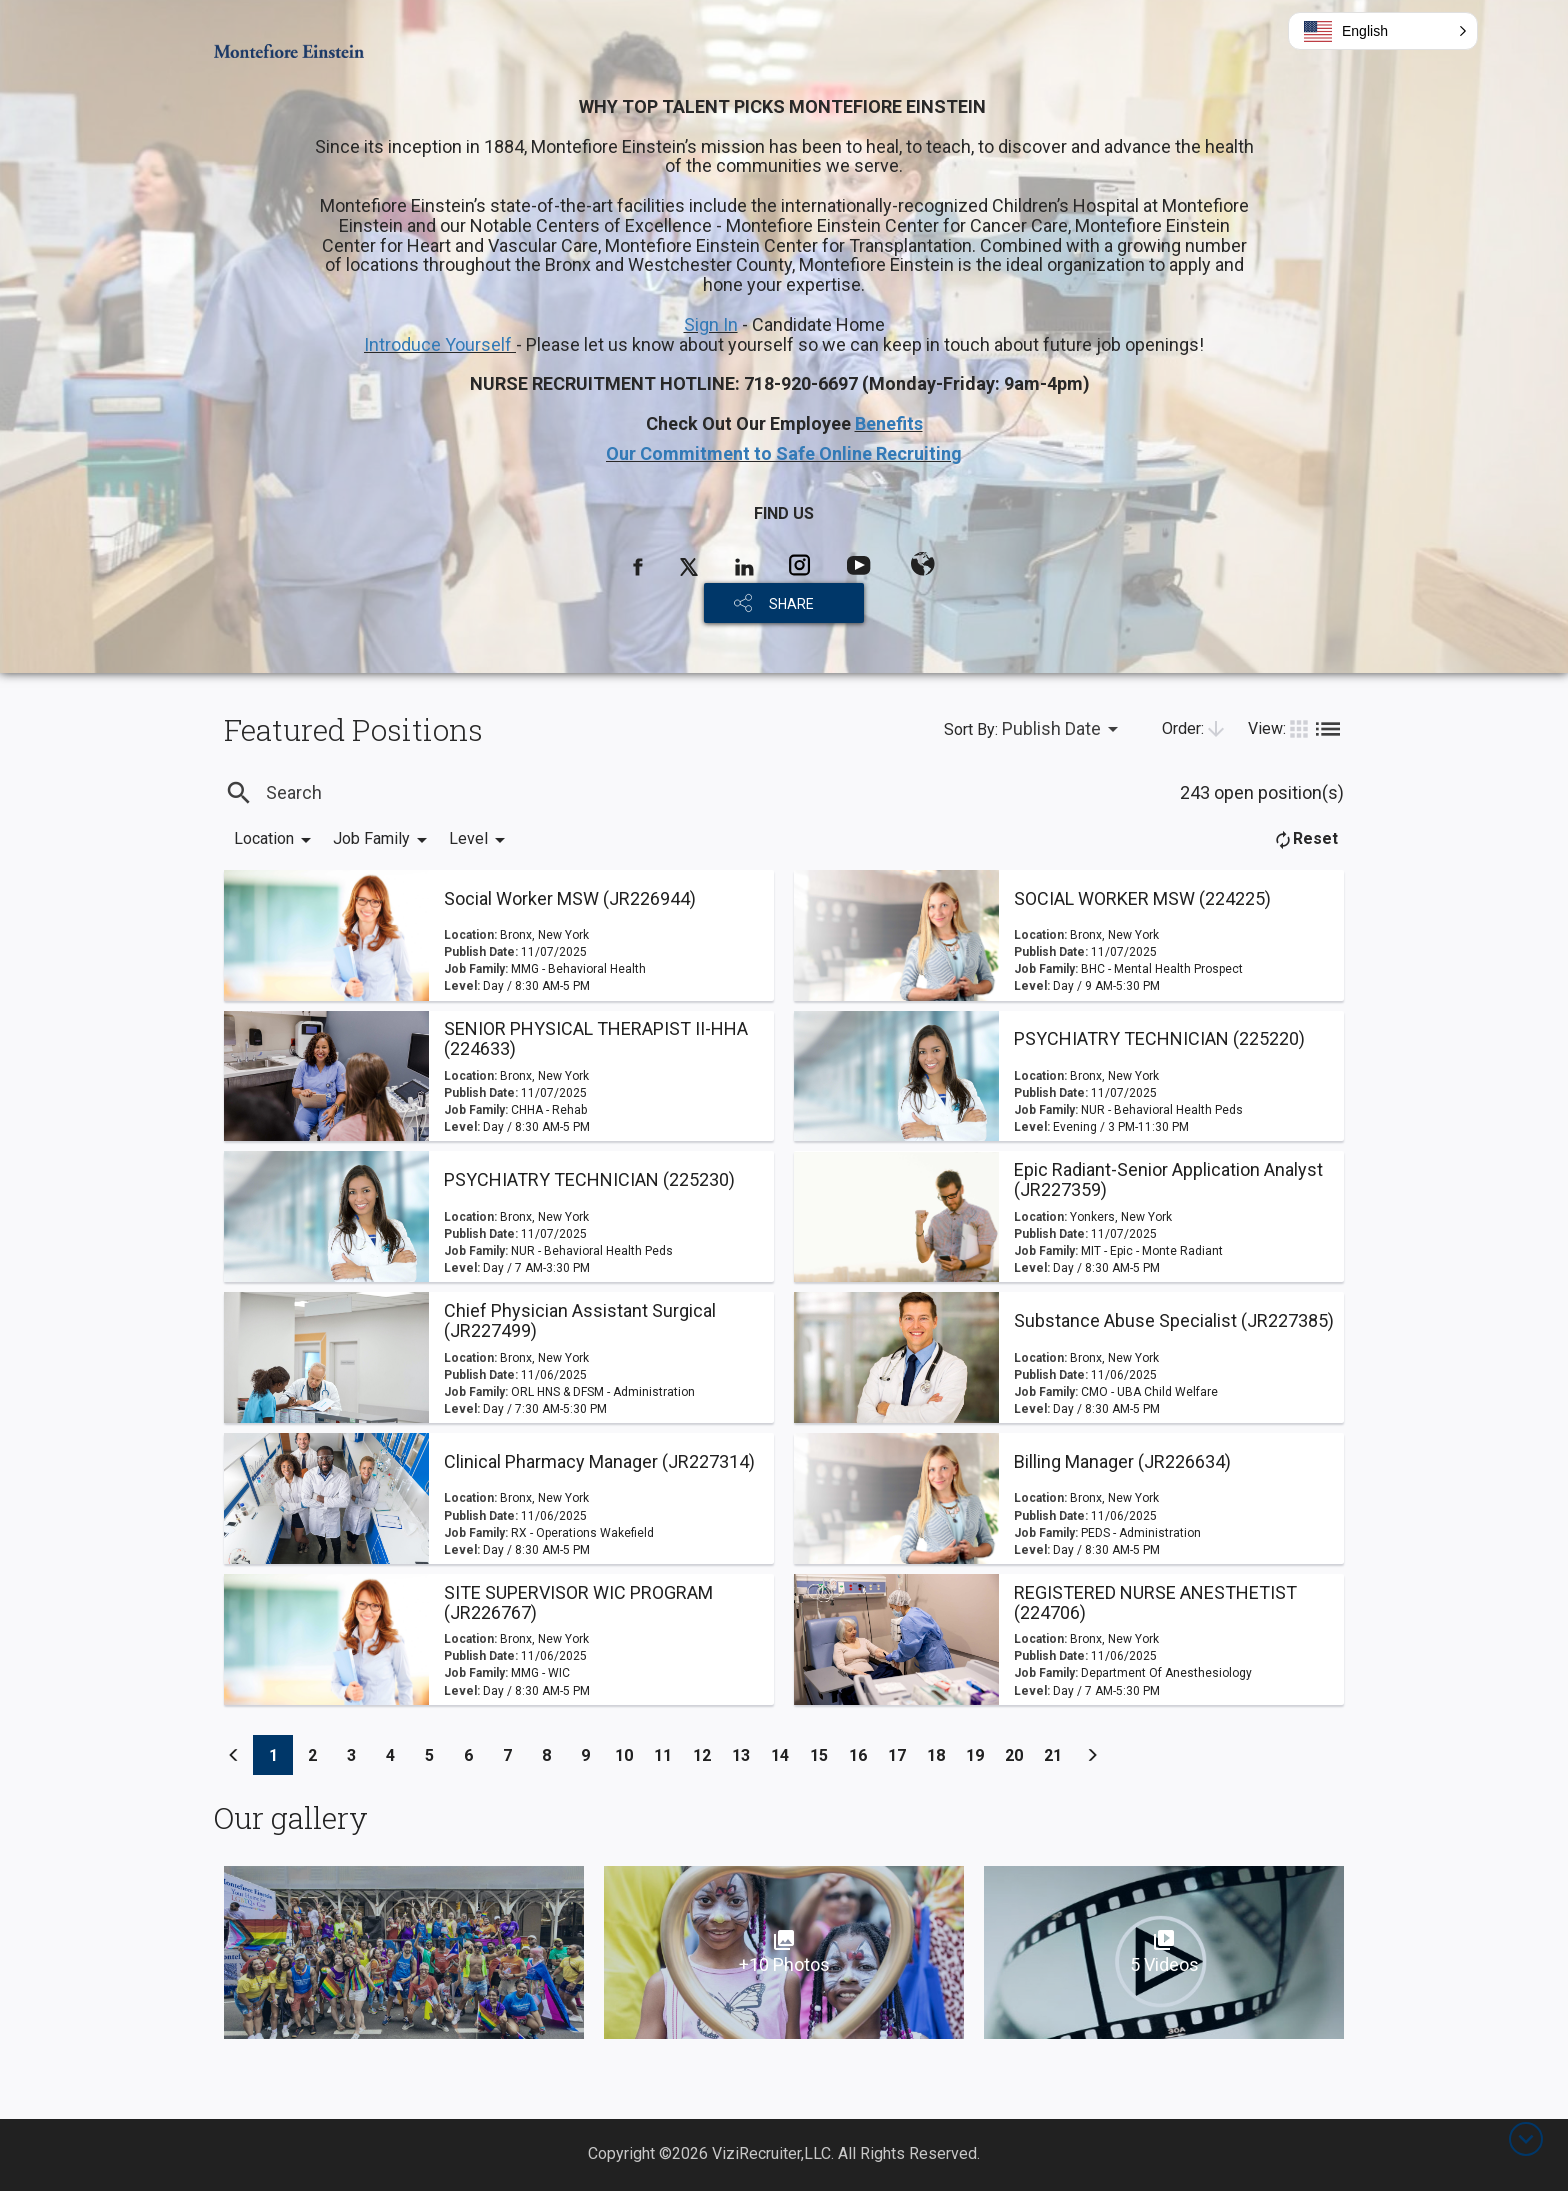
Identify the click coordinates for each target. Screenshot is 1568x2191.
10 (629, 1752)
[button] (1383, 31)
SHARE (791, 604)
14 (785, 1752)
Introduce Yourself (440, 344)
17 (902, 1752)
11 (668, 1752)
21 (1058, 1752)
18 (941, 1752)
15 (824, 1752)
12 (707, 1752)
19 (980, 1752)
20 (1019, 1752)
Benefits (889, 423)
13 (746, 1752)
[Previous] (234, 1755)
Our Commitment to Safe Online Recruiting (784, 453)
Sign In (711, 324)
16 (863, 1752)
